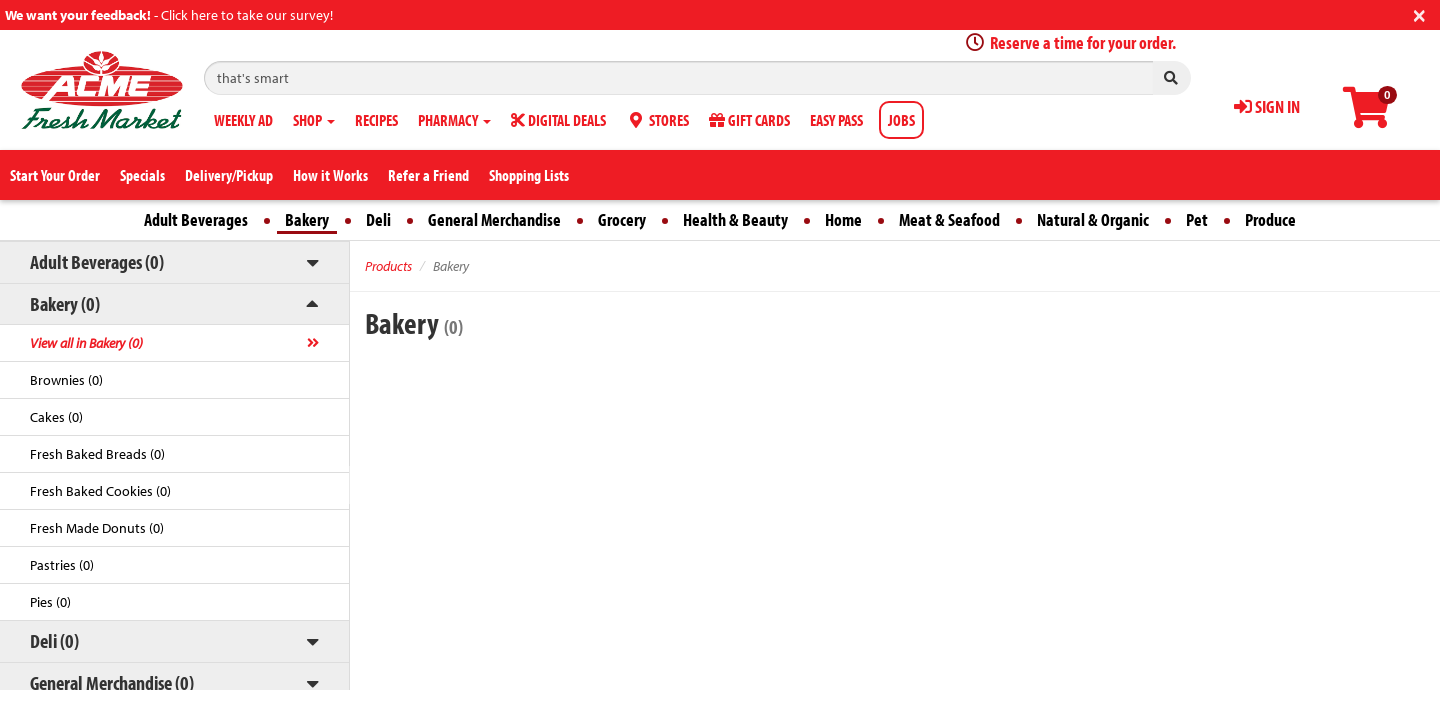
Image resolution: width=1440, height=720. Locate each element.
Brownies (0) (66, 380)
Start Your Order (55, 175)
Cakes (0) (56, 417)
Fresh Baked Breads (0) (97, 454)
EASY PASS (836, 120)
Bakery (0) (65, 303)
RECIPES (376, 120)
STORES (657, 120)
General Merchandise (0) (112, 682)
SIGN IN (1267, 106)
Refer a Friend (428, 175)
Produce (1270, 219)
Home (843, 219)
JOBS (901, 120)
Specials (142, 175)
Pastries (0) (62, 565)
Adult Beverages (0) (97, 261)
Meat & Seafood (949, 219)
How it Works (330, 175)
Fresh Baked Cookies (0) (100, 491)
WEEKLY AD (243, 120)
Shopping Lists (529, 175)
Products (388, 266)
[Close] (1419, 13)
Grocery (622, 219)
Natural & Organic (1093, 219)
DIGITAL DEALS (558, 120)
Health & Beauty (735, 219)
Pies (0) (50, 602)
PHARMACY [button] (454, 120)
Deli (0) (54, 640)
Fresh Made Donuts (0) (97, 528)
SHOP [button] (314, 120)
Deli (378, 219)
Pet (1197, 219)
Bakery (307, 219)
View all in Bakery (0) (86, 343)
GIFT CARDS (749, 120)
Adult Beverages (196, 219)
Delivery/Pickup (229, 175)
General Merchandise (494, 219)
